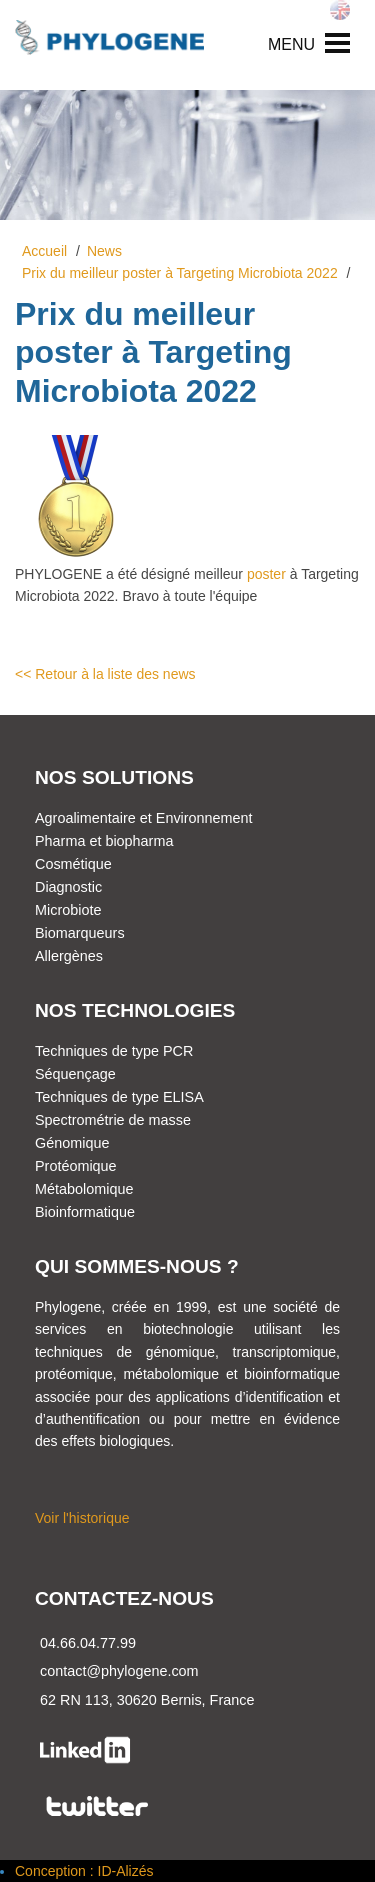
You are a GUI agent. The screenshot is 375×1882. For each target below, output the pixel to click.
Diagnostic (68, 887)
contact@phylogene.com (119, 1671)
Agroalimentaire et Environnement (144, 818)
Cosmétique (73, 864)
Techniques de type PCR (114, 1051)
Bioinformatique (85, 1212)
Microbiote (68, 910)
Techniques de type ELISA (119, 1097)
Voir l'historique (82, 1518)
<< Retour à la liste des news (105, 674)
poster (266, 574)
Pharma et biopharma (104, 841)
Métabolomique (84, 1189)
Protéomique (76, 1166)
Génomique (72, 1143)
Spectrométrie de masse (113, 1120)
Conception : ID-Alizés (84, 1871)
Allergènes (69, 956)
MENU (291, 44)
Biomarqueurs (80, 933)
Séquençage (75, 1074)
